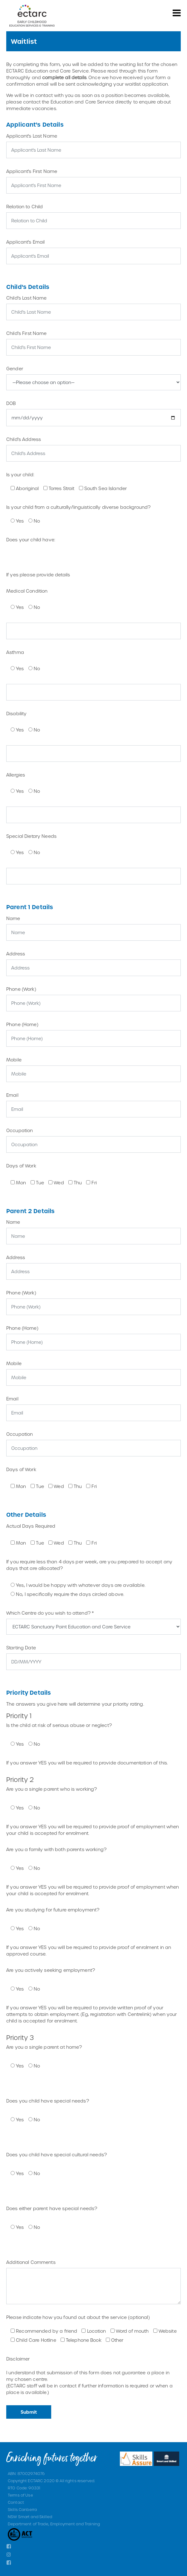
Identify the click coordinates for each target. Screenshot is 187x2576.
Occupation (19, 1130)
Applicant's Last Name (31, 136)
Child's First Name (26, 333)
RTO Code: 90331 (24, 2488)
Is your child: (20, 474)
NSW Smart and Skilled (30, 2516)
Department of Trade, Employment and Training (54, 2524)
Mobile (14, 1059)
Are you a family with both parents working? (56, 1849)
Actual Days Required (30, 1526)
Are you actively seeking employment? (50, 1970)
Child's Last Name (26, 298)
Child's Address (23, 439)
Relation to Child (24, 206)
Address (15, 953)
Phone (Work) (21, 989)
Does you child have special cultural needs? (56, 2154)
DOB (11, 403)
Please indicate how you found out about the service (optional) (78, 2317)
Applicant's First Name (31, 171)
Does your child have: (30, 539)
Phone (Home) (22, 1024)
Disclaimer (18, 2358)
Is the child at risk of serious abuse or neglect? (59, 1725)
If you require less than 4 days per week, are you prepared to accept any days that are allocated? (89, 1565)
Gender (14, 368)
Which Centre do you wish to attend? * (50, 1613)
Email (12, 1095)
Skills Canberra (22, 2509)
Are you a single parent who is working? (51, 1789)
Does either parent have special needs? (51, 2208)
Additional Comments (31, 2262)
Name (13, 918)
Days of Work (21, 1165)
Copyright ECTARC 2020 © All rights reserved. (51, 2480)
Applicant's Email (25, 242)
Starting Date (21, 1647)
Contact (16, 2502)
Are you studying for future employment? (52, 1909)
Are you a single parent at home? (44, 2047)
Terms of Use (20, 2495)
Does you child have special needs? (47, 2100)
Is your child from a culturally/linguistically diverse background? (78, 507)
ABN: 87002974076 (26, 2473)
